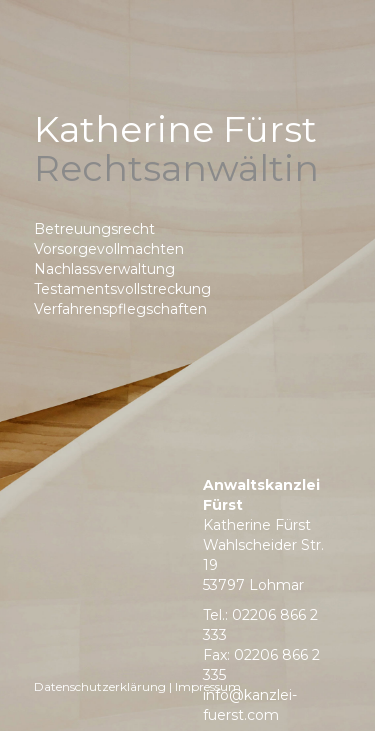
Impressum (208, 686)
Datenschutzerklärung (100, 686)
